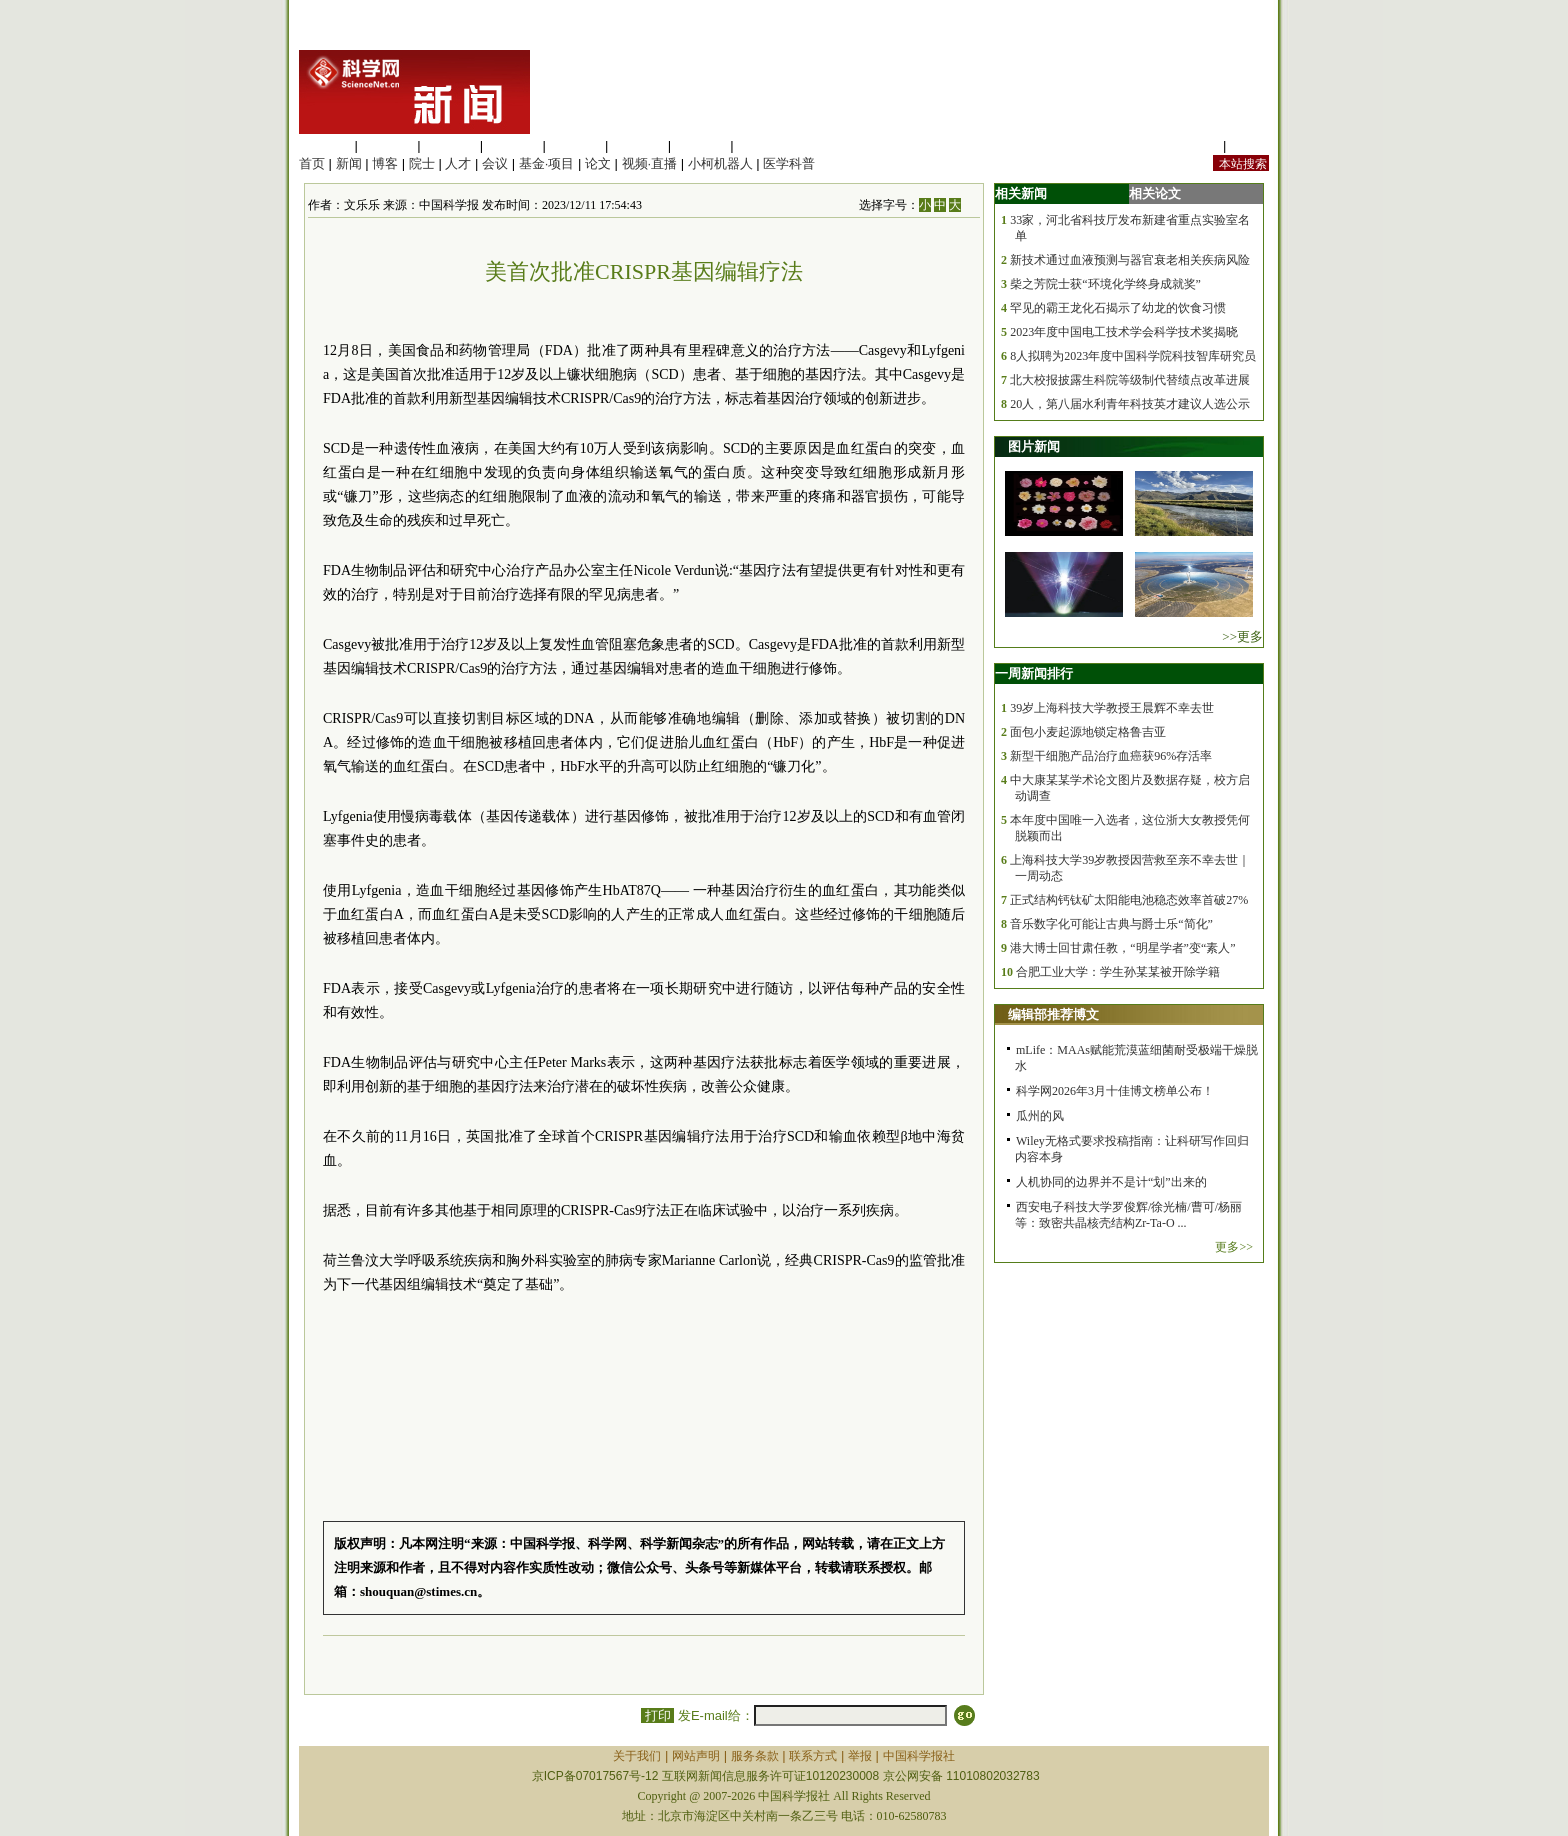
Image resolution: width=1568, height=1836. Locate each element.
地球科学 (638, 145)
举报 (860, 1756)
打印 (657, 1715)
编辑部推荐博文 (1053, 1014)
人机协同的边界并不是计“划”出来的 (1111, 1182)
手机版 (1249, 145)
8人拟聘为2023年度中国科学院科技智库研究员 (1133, 356)
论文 (598, 163)
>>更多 (1242, 636)
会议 (495, 163)
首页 (312, 163)
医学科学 (388, 145)
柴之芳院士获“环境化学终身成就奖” (1105, 284)
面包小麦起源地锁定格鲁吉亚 (1088, 732)
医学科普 (789, 163)
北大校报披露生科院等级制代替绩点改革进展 (1130, 380)
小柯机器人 (720, 163)
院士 (422, 163)
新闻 (349, 163)
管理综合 (763, 145)
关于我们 (637, 1756)
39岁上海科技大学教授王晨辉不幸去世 (1112, 708)
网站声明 (696, 1756)
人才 (458, 163)
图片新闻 (1034, 446)
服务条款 (755, 1756)
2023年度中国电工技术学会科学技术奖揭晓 (1124, 332)
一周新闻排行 (1034, 673)
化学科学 (450, 145)
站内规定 (1193, 145)
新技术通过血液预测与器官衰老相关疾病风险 (1130, 260)
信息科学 (575, 145)
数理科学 (701, 145)
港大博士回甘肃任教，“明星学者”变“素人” (1122, 948)
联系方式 (813, 1756)
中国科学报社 (919, 1756)
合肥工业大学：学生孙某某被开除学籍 (1118, 972)
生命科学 (325, 145)
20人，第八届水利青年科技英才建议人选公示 (1130, 404)
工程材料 (513, 145)
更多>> (1234, 1247)
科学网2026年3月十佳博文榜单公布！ (1115, 1091)
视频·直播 (650, 163)
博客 (385, 163)
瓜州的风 (1040, 1116)
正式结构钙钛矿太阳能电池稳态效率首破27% (1129, 900)
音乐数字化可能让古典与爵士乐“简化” (1111, 924)
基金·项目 (547, 163)
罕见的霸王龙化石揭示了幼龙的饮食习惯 (1118, 308)
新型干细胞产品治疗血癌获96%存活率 (1111, 756)
